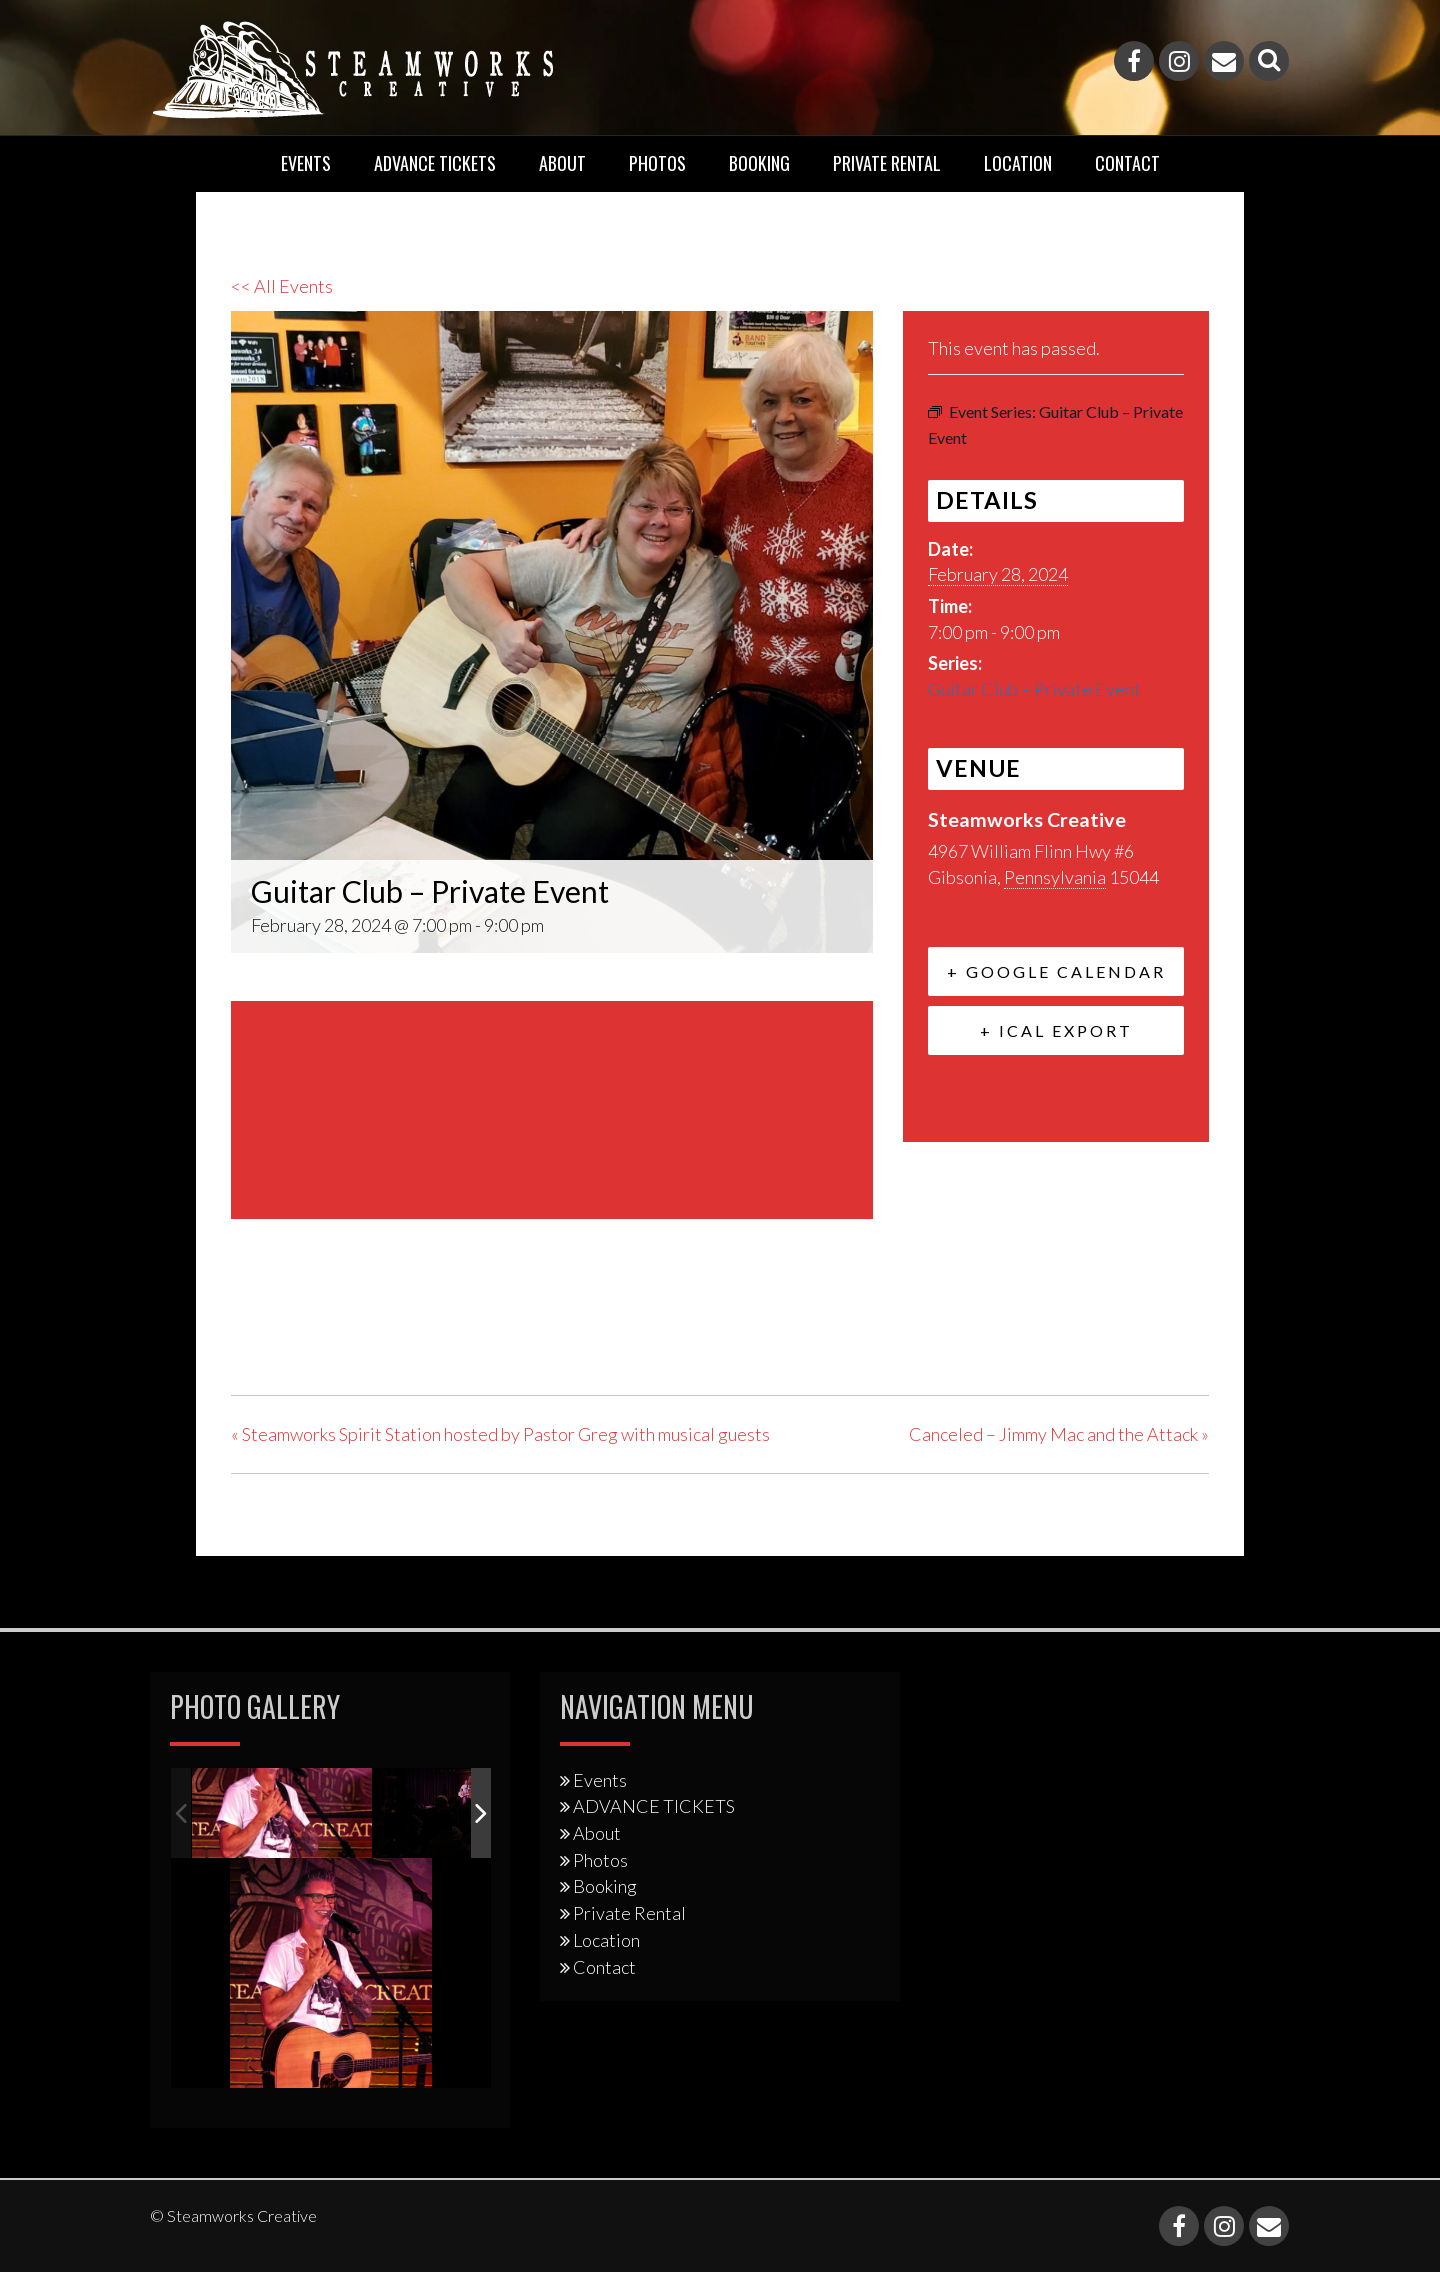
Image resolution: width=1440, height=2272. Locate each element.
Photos (657, 163)
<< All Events (282, 286)
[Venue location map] (552, 1106)
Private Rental (887, 163)
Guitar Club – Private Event (1034, 689)
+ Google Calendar (1056, 971)
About (562, 163)
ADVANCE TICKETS (435, 163)
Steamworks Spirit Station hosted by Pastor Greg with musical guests (500, 1434)
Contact (1127, 163)
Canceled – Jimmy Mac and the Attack (1059, 1434)
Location (1018, 163)
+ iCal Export (1056, 1030)
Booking (759, 163)
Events (306, 163)
